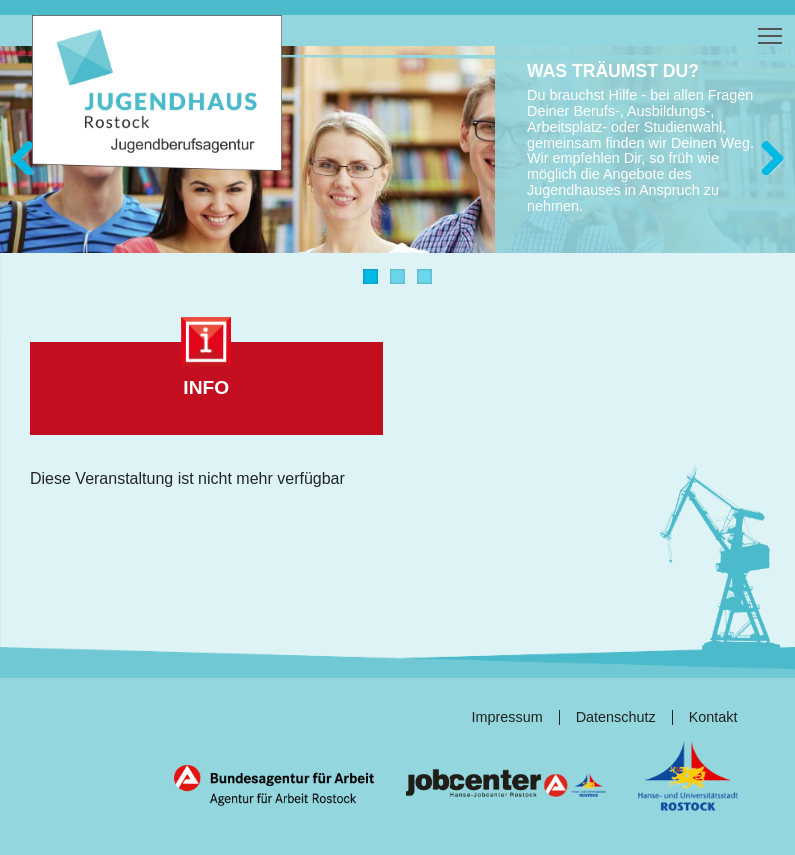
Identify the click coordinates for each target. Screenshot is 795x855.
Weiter (765, 152)
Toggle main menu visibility (771, 31)
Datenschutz (616, 717)
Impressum (507, 717)
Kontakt (713, 717)
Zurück (30, 152)
